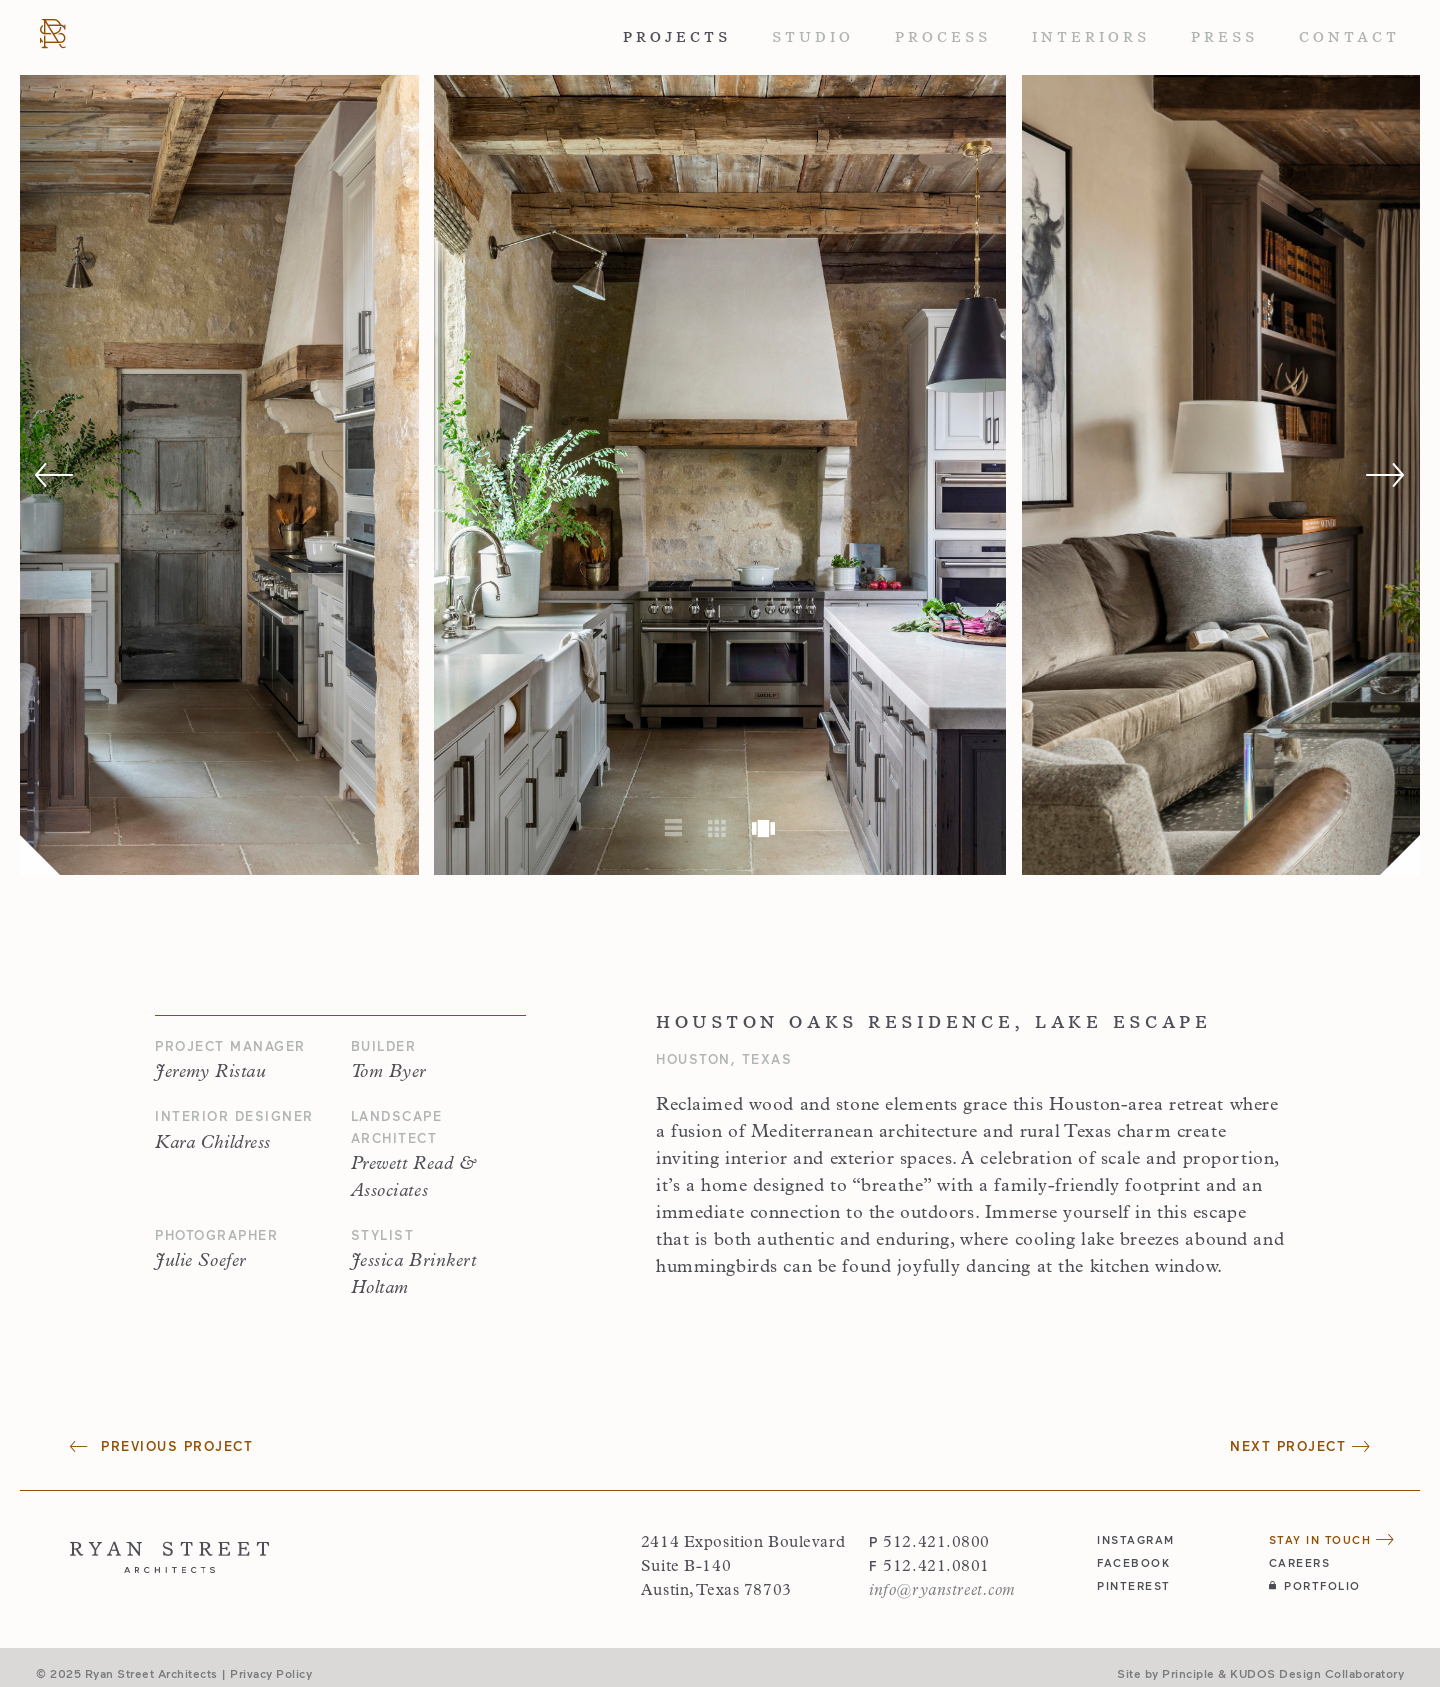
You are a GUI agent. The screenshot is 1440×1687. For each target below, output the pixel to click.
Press (1224, 37)
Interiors (1091, 37)
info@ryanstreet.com (942, 1591)
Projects (677, 37)
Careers (1300, 1562)
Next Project (1300, 1446)
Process (943, 37)
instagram (1136, 1539)
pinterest (1134, 1585)
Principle (1188, 1673)
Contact (1349, 37)
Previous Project (161, 1446)
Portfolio (1315, 1585)
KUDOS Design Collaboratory (1317, 1673)
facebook (1133, 1562)
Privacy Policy (271, 1673)
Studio (813, 37)
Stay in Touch (1332, 1539)
